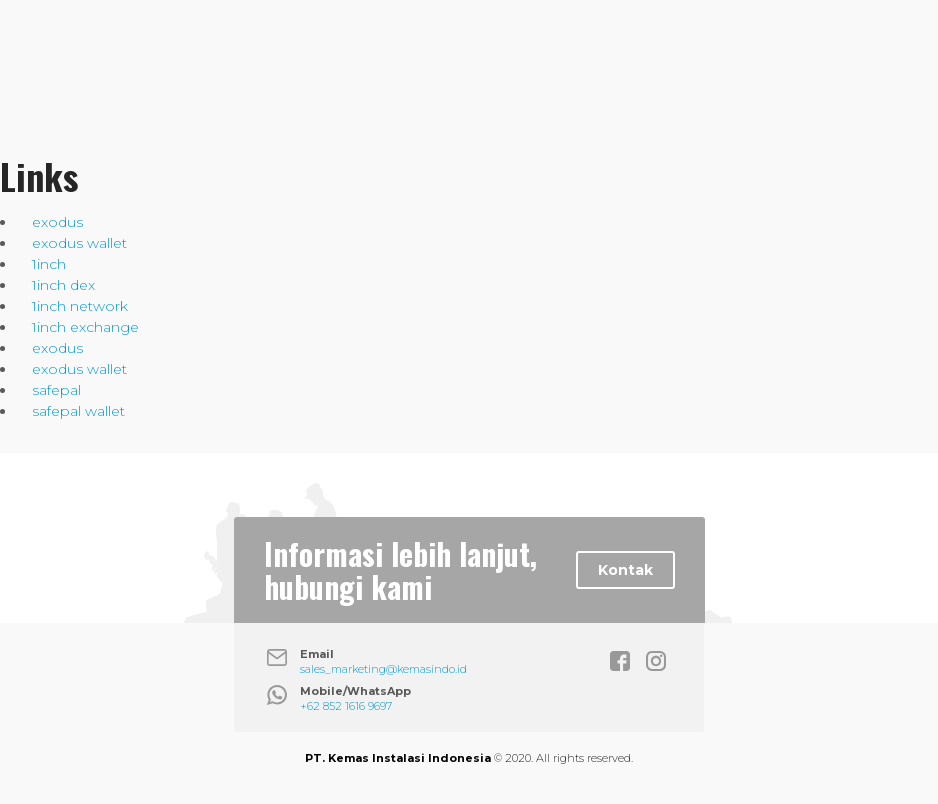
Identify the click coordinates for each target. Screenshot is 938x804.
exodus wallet (79, 243)
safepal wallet (78, 411)
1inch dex (63, 285)
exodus (57, 222)
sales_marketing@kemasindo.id (383, 669)
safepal (56, 390)
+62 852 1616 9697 (346, 706)
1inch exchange (85, 327)
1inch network (80, 306)
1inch (49, 264)
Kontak (625, 570)
